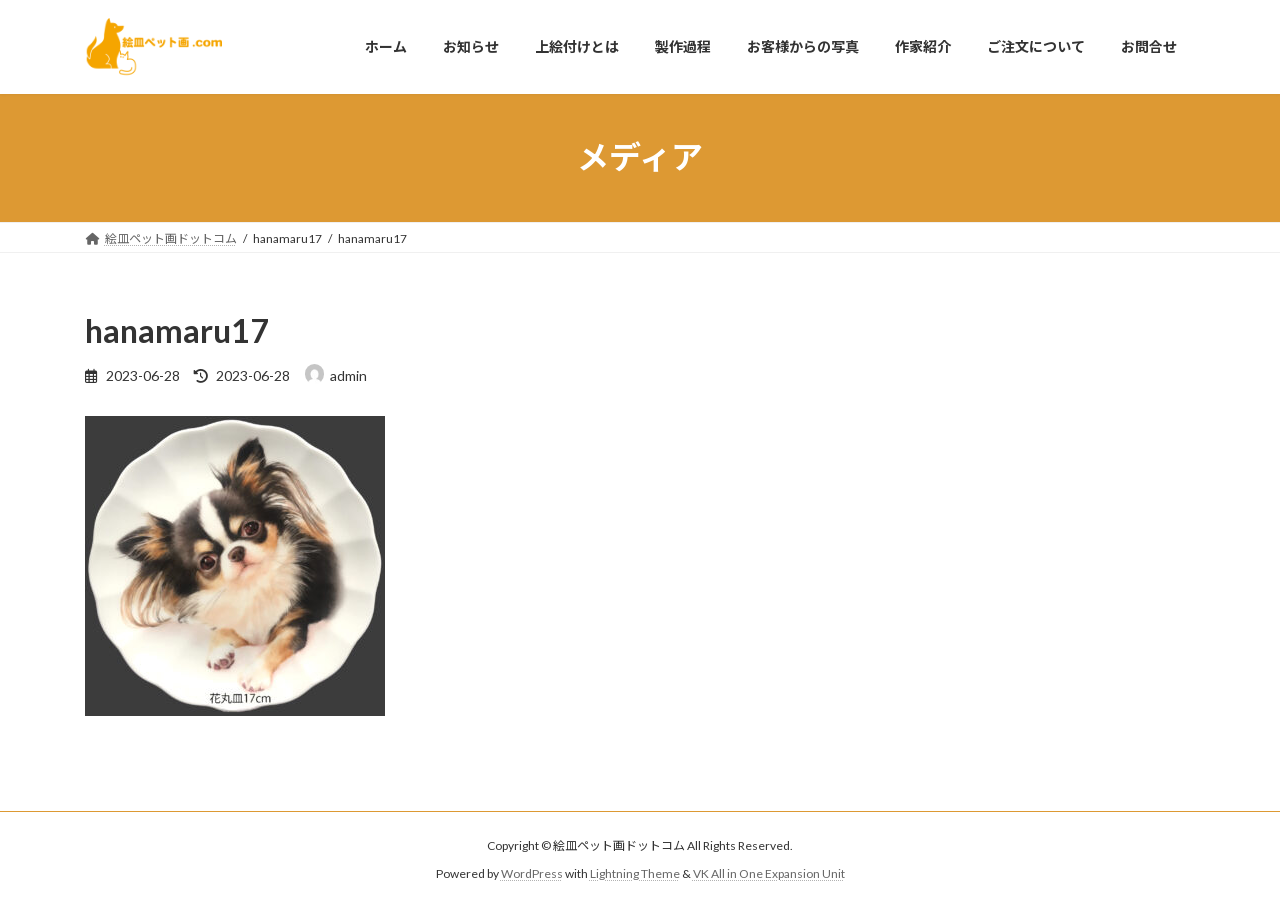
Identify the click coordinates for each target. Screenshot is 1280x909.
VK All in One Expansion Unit (769, 874)
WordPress (532, 874)
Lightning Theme (635, 874)
